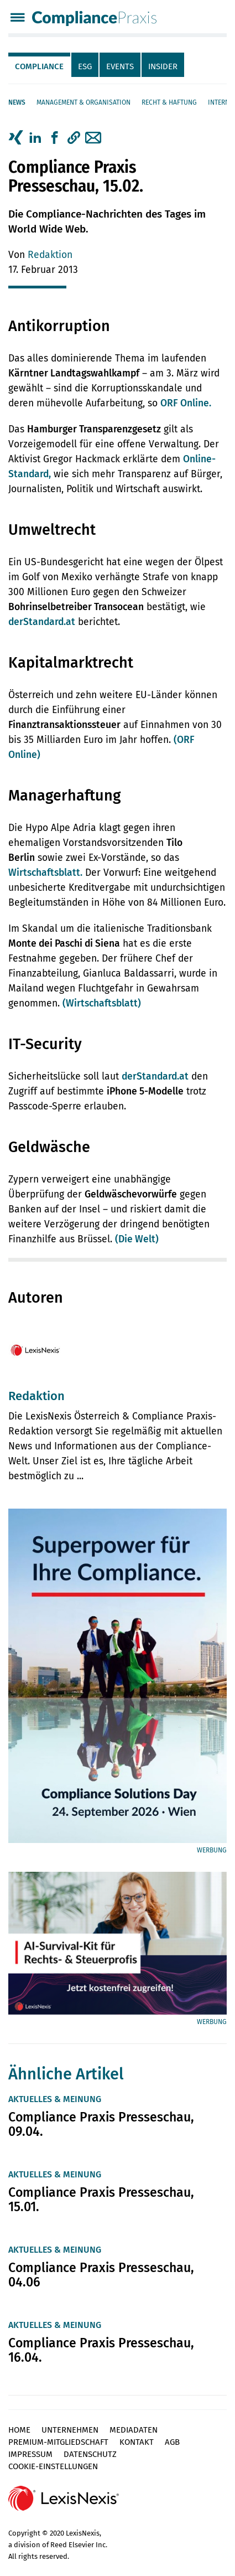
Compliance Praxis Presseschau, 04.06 (101, 2275)
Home (19, 2430)
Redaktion (50, 255)
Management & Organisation (83, 102)
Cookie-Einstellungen (53, 2466)
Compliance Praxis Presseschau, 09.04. (101, 2124)
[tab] (39, 65)
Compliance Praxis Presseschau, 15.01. (101, 2199)
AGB (172, 2442)
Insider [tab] (162, 66)
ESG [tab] (85, 66)
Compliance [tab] (39, 66)
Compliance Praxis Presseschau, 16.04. (101, 2350)
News (16, 102)
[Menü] (17, 18)
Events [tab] (120, 66)
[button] (74, 138)
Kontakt (136, 2442)
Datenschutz (90, 2454)
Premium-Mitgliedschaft (58, 2442)
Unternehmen (69, 2430)
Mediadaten (133, 2430)
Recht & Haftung (169, 102)
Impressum (30, 2454)
